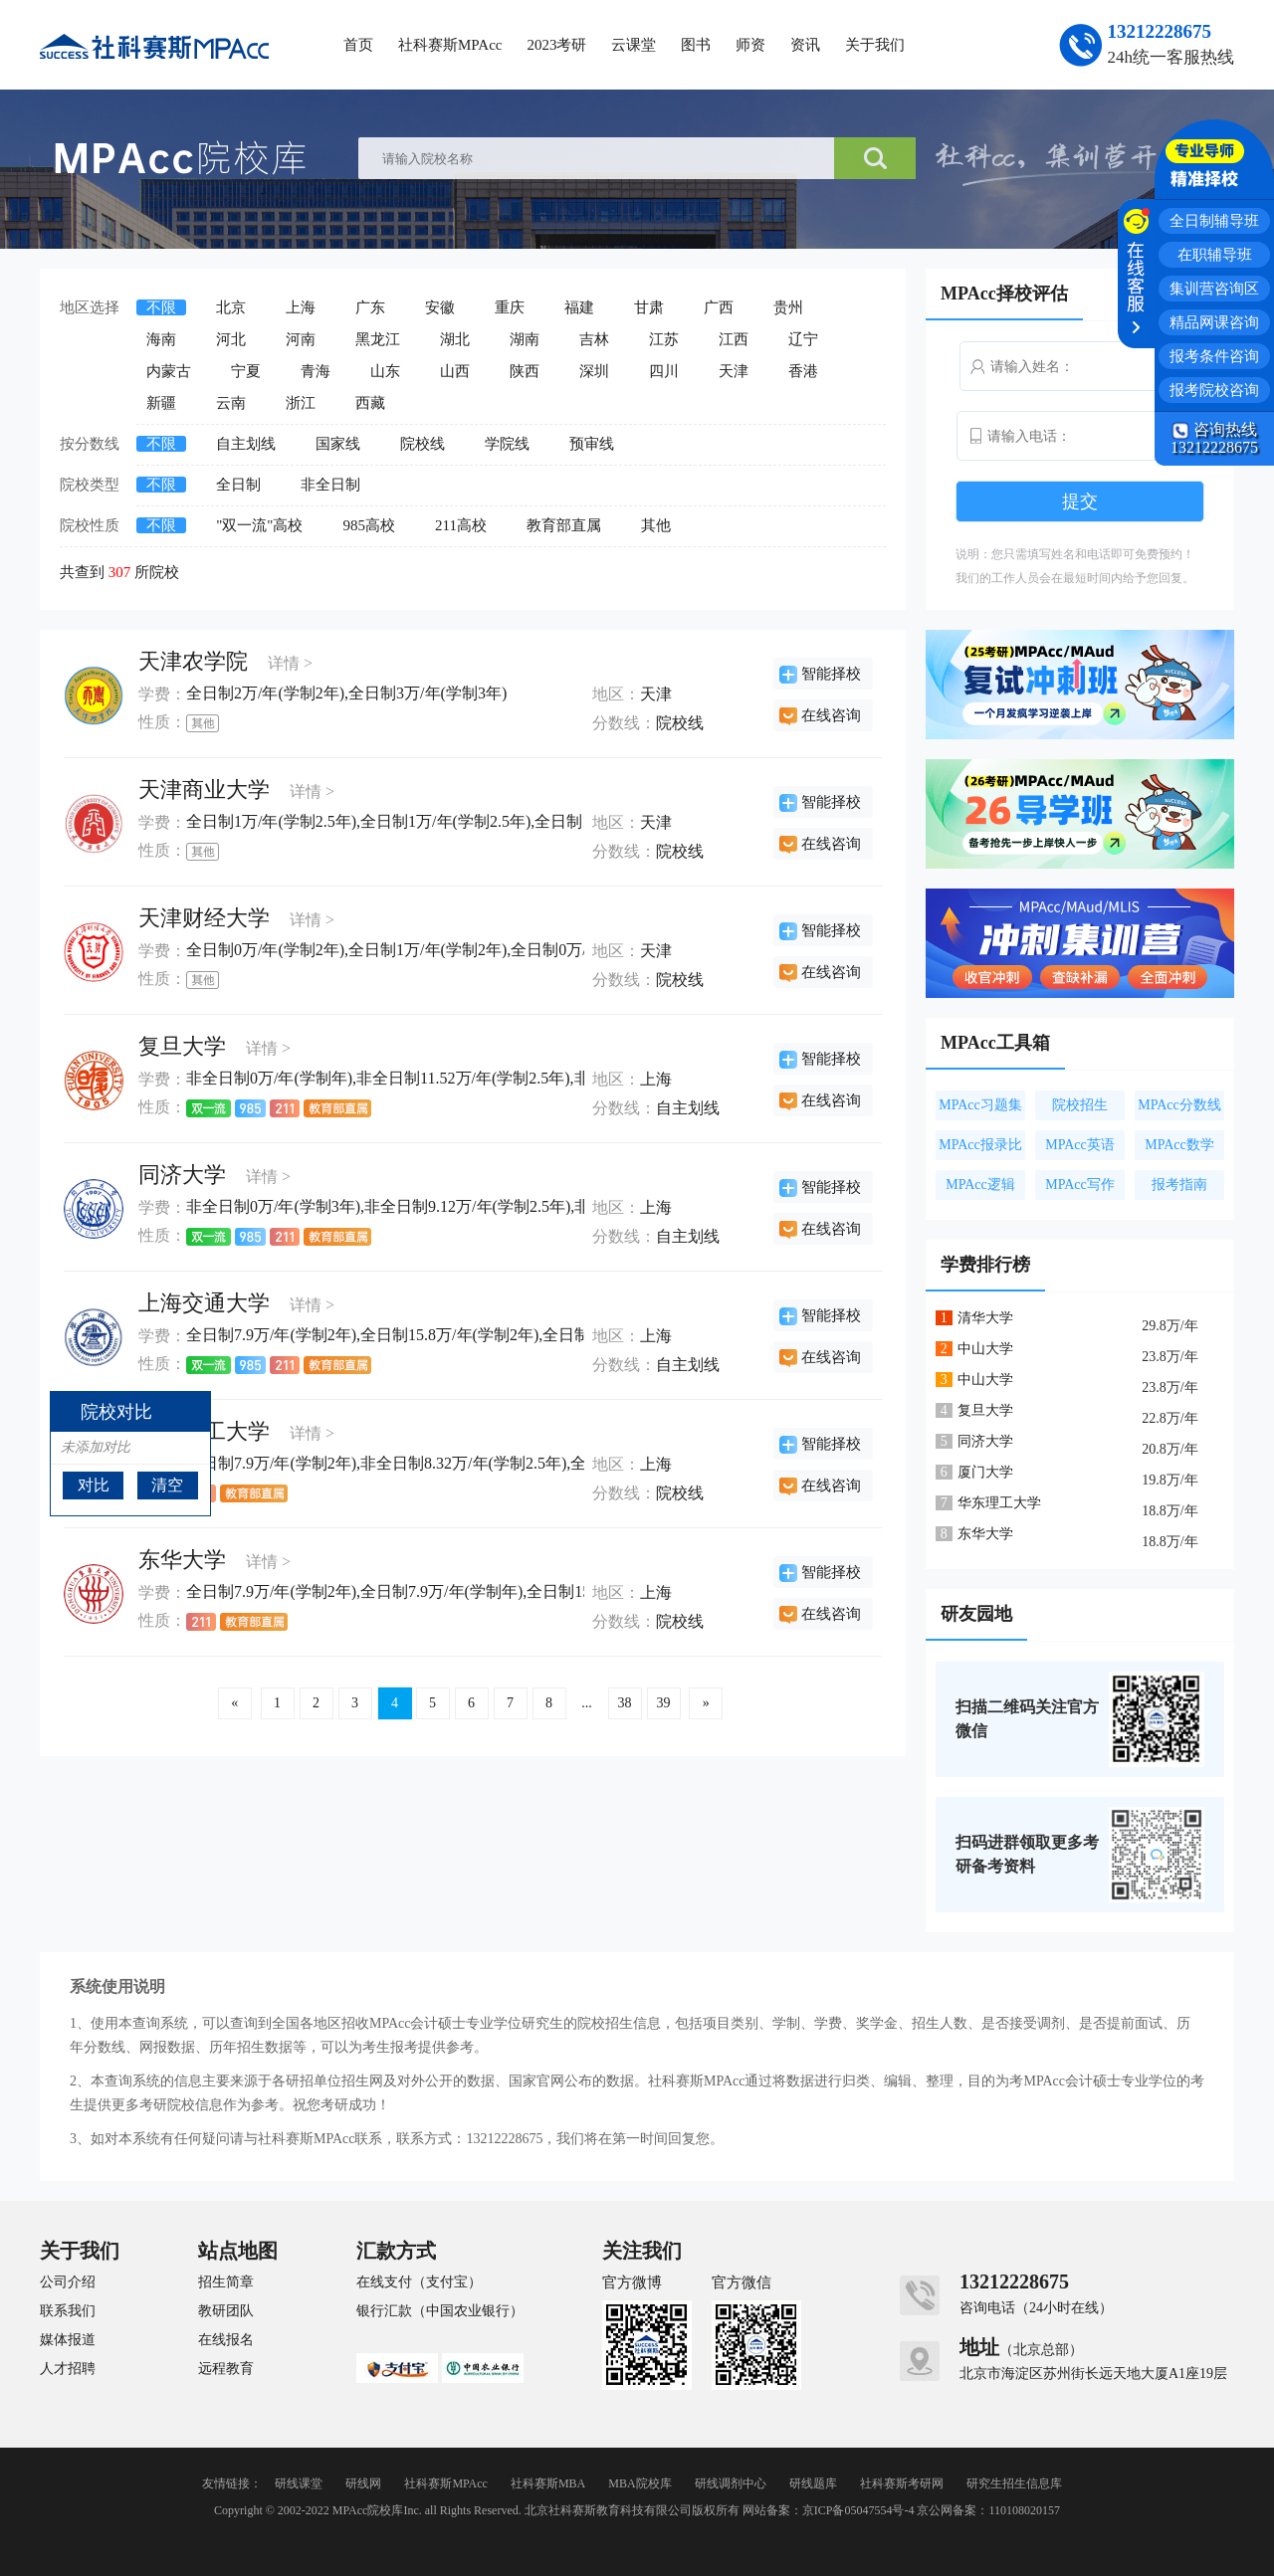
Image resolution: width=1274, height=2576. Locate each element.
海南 (161, 339)
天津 (733, 371)
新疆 (161, 403)
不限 (161, 307)
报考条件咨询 (1214, 356)
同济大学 (182, 1174)
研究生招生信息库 (1014, 2483)
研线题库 (813, 2483)
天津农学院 (193, 661)
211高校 (461, 525)
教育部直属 (564, 525)
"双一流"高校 (259, 525)
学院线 (507, 444)
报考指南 (1179, 1184)
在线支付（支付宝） (419, 2282)
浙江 (301, 403)
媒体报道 (68, 2340)
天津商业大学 (204, 789)
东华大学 (182, 1559)
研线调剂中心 (730, 2483)
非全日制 (330, 485)
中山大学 (985, 1348)
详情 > (290, 663)
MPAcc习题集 (980, 1104)
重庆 (510, 307)
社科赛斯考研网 (902, 2483)
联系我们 (68, 2311)
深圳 (594, 371)
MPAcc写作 (1080, 1184)
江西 (733, 339)
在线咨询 (831, 715)
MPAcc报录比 (980, 1144)
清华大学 (985, 1317)
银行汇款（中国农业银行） (440, 2311)
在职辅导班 (1214, 255)
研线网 (363, 2483)
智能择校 (831, 674)
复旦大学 (182, 1046)
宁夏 (246, 371)
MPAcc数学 (1179, 1144)
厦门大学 (985, 1472)
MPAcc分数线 (1179, 1104)
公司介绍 (68, 2282)
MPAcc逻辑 (980, 1184)
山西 (455, 371)
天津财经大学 (204, 917)
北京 (231, 307)
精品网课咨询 (1214, 322)
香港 (803, 371)
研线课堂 (298, 2483)
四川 (664, 371)
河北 (231, 339)
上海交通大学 (204, 1302)
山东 (385, 371)
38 (625, 1702)
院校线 (422, 444)
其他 (656, 525)
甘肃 (649, 307)
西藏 (370, 403)
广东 (370, 307)
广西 (719, 307)
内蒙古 (168, 371)
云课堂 (633, 45)
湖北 (455, 339)
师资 (750, 45)
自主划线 (246, 444)
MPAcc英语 (1080, 1144)
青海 (315, 371)
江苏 (664, 339)
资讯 (805, 45)
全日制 (238, 485)
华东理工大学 (999, 1502)
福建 (579, 307)
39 (664, 1702)
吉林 (594, 339)
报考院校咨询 (1214, 390)
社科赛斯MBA (548, 2483)
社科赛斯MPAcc (450, 45)
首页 (358, 45)
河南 (301, 339)
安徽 (440, 307)
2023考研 (556, 45)
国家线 (338, 444)
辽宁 (803, 339)
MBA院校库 (639, 2483)
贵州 (788, 307)
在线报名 (226, 2340)
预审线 (591, 444)
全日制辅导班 (1214, 221)
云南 (231, 403)
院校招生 (1080, 1104)
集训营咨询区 (1214, 289)
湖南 (524, 339)
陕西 (524, 371)
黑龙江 (377, 339)
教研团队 (226, 2311)
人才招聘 (68, 2369)
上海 (301, 307)
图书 (696, 45)
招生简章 (226, 2282)
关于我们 (875, 45)
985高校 (368, 525)
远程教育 (226, 2369)
